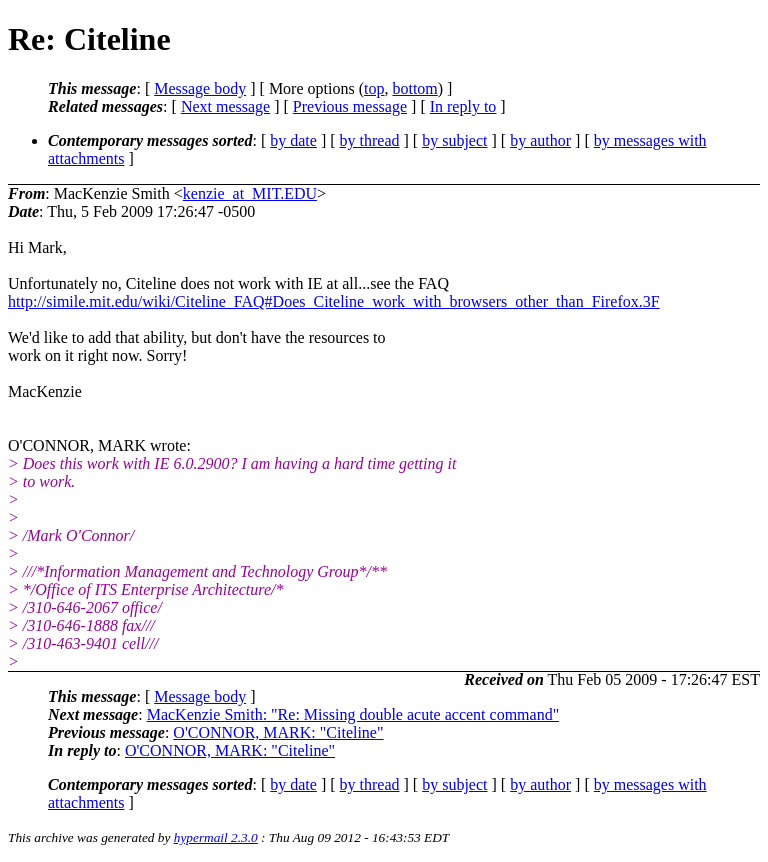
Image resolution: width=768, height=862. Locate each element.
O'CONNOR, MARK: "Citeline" (278, 732)
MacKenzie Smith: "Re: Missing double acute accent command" (353, 714)
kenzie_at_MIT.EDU (250, 193)
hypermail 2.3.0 (216, 837)
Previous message (350, 106)
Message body (200, 88)
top (374, 88)
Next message (225, 106)
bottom (414, 88)
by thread (370, 140)
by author (540, 140)
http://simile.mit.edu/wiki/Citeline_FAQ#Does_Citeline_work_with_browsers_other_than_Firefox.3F (334, 301)
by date (293, 140)
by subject (454, 140)
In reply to (463, 106)
